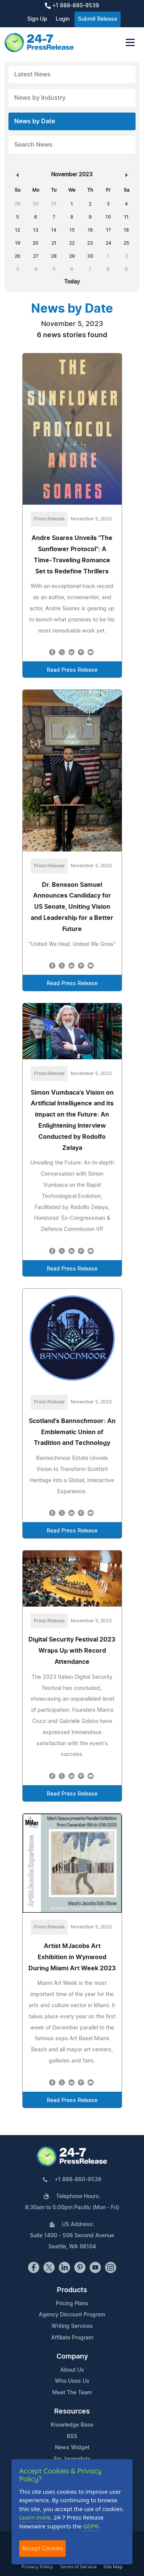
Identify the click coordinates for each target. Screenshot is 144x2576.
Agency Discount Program (72, 2315)
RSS (72, 2436)
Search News (33, 145)
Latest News (32, 74)
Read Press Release (72, 670)
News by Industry (40, 98)
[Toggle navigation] (130, 42)
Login (63, 19)
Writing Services (72, 2326)
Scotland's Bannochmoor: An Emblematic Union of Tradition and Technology (72, 1432)
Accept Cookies (42, 2548)
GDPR (90, 2526)
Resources (72, 2411)
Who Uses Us (72, 2381)
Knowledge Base (72, 2425)
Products (72, 2290)
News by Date (34, 121)
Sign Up (37, 19)
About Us (72, 2370)
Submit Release (97, 19)
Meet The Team (72, 2392)
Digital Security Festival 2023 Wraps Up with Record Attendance (72, 1651)
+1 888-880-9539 (72, 6)
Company (72, 2356)
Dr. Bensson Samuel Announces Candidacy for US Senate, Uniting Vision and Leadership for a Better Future (72, 907)
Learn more (35, 2517)
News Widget (72, 2447)
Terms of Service (78, 2566)
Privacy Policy (37, 2566)
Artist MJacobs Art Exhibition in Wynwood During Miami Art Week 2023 (72, 1957)
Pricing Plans (72, 2303)
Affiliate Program (72, 2338)
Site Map (112, 2566)
